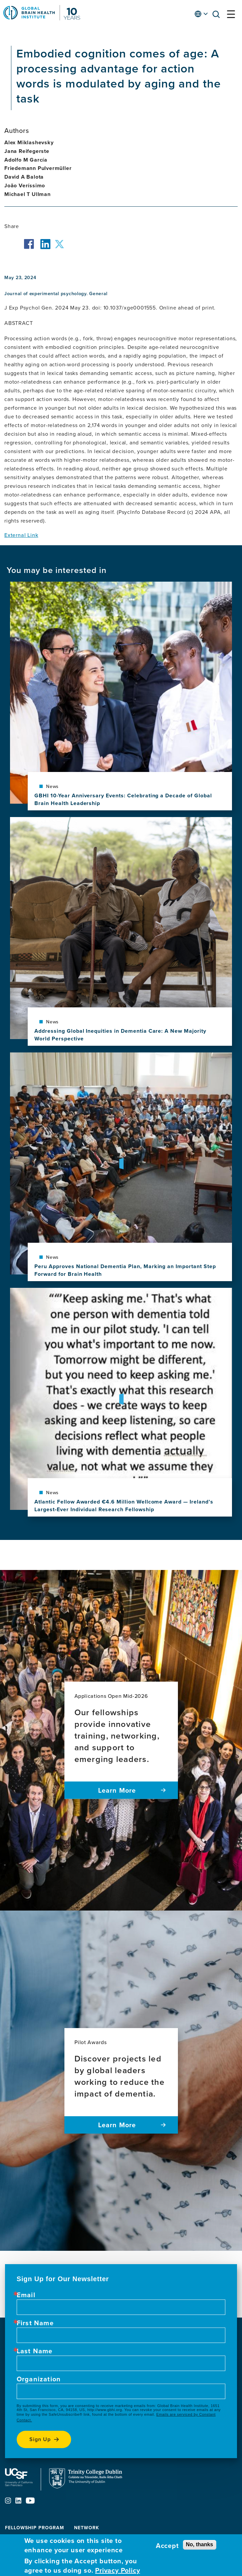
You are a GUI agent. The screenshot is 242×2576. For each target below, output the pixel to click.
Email (26, 2295)
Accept (167, 2545)
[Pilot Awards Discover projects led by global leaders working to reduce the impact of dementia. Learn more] (121, 2081)
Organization (39, 2379)
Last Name (35, 2351)
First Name (35, 2323)
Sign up (40, 2439)
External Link (21, 535)
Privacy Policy (117, 2570)
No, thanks (199, 2544)
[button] (218, 15)
